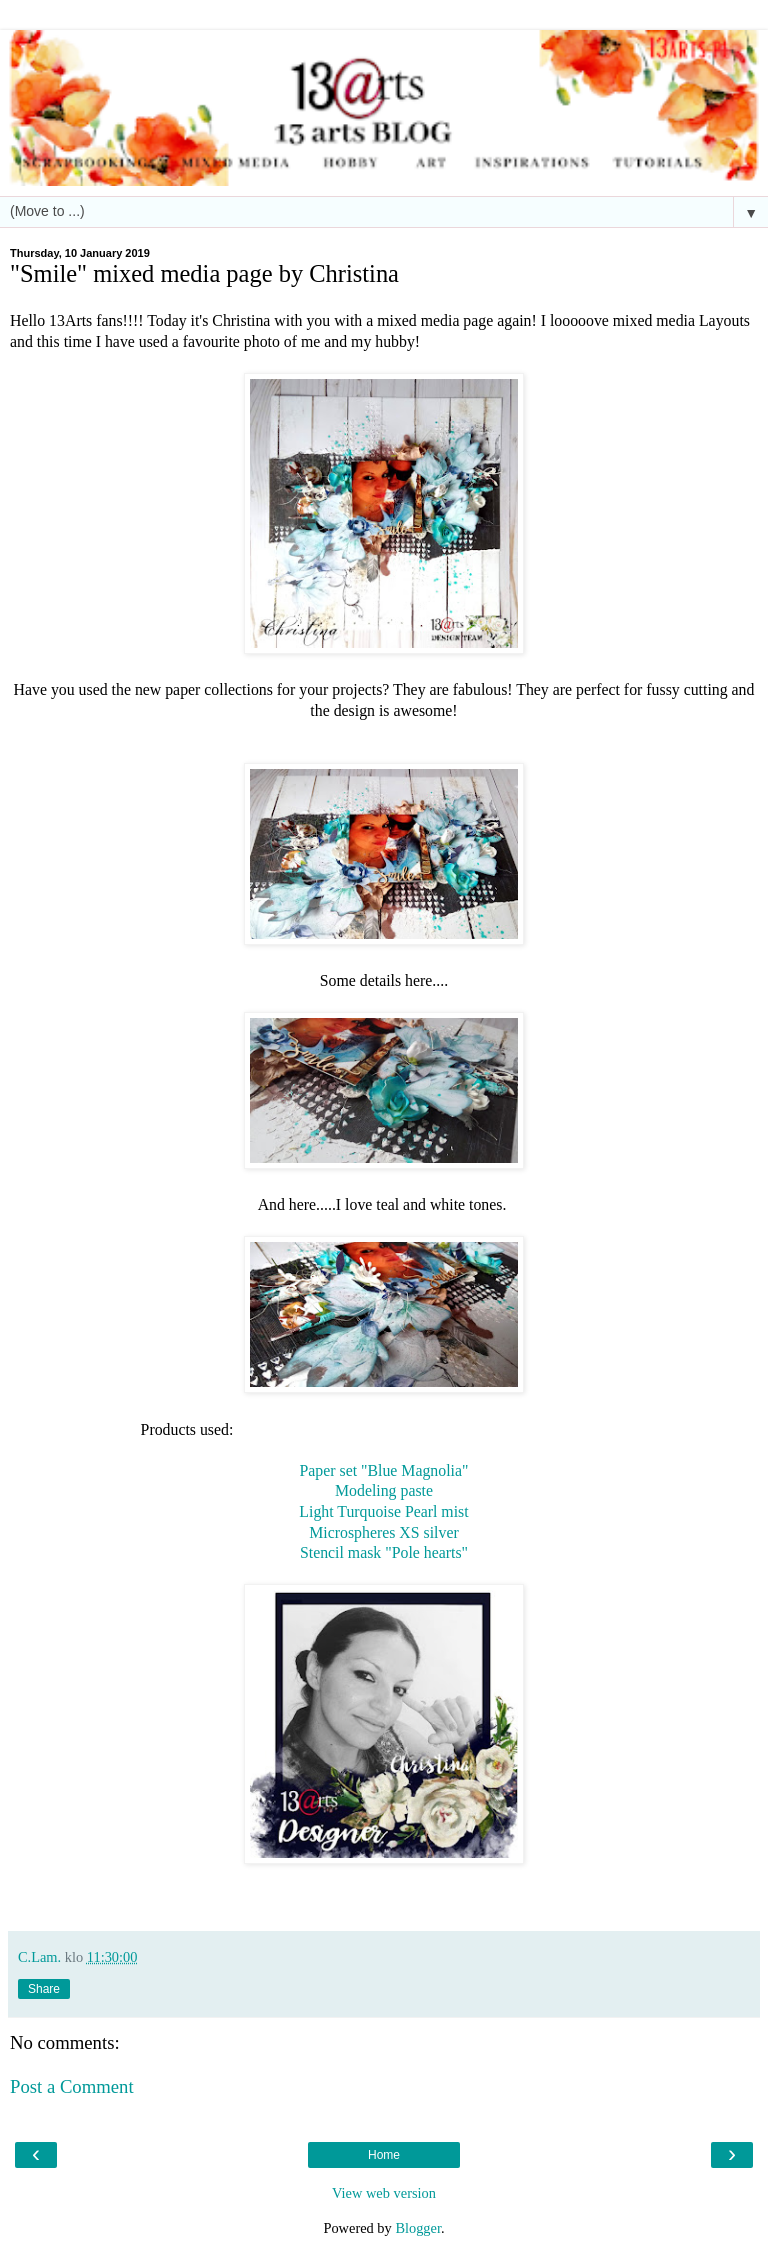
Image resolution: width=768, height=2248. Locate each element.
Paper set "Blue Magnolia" (384, 1470)
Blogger (418, 2228)
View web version (384, 2193)
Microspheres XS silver (383, 1532)
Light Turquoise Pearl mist (383, 1511)
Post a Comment (72, 2086)
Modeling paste (384, 1490)
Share (44, 1989)
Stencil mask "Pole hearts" (384, 1552)
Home (384, 2155)
